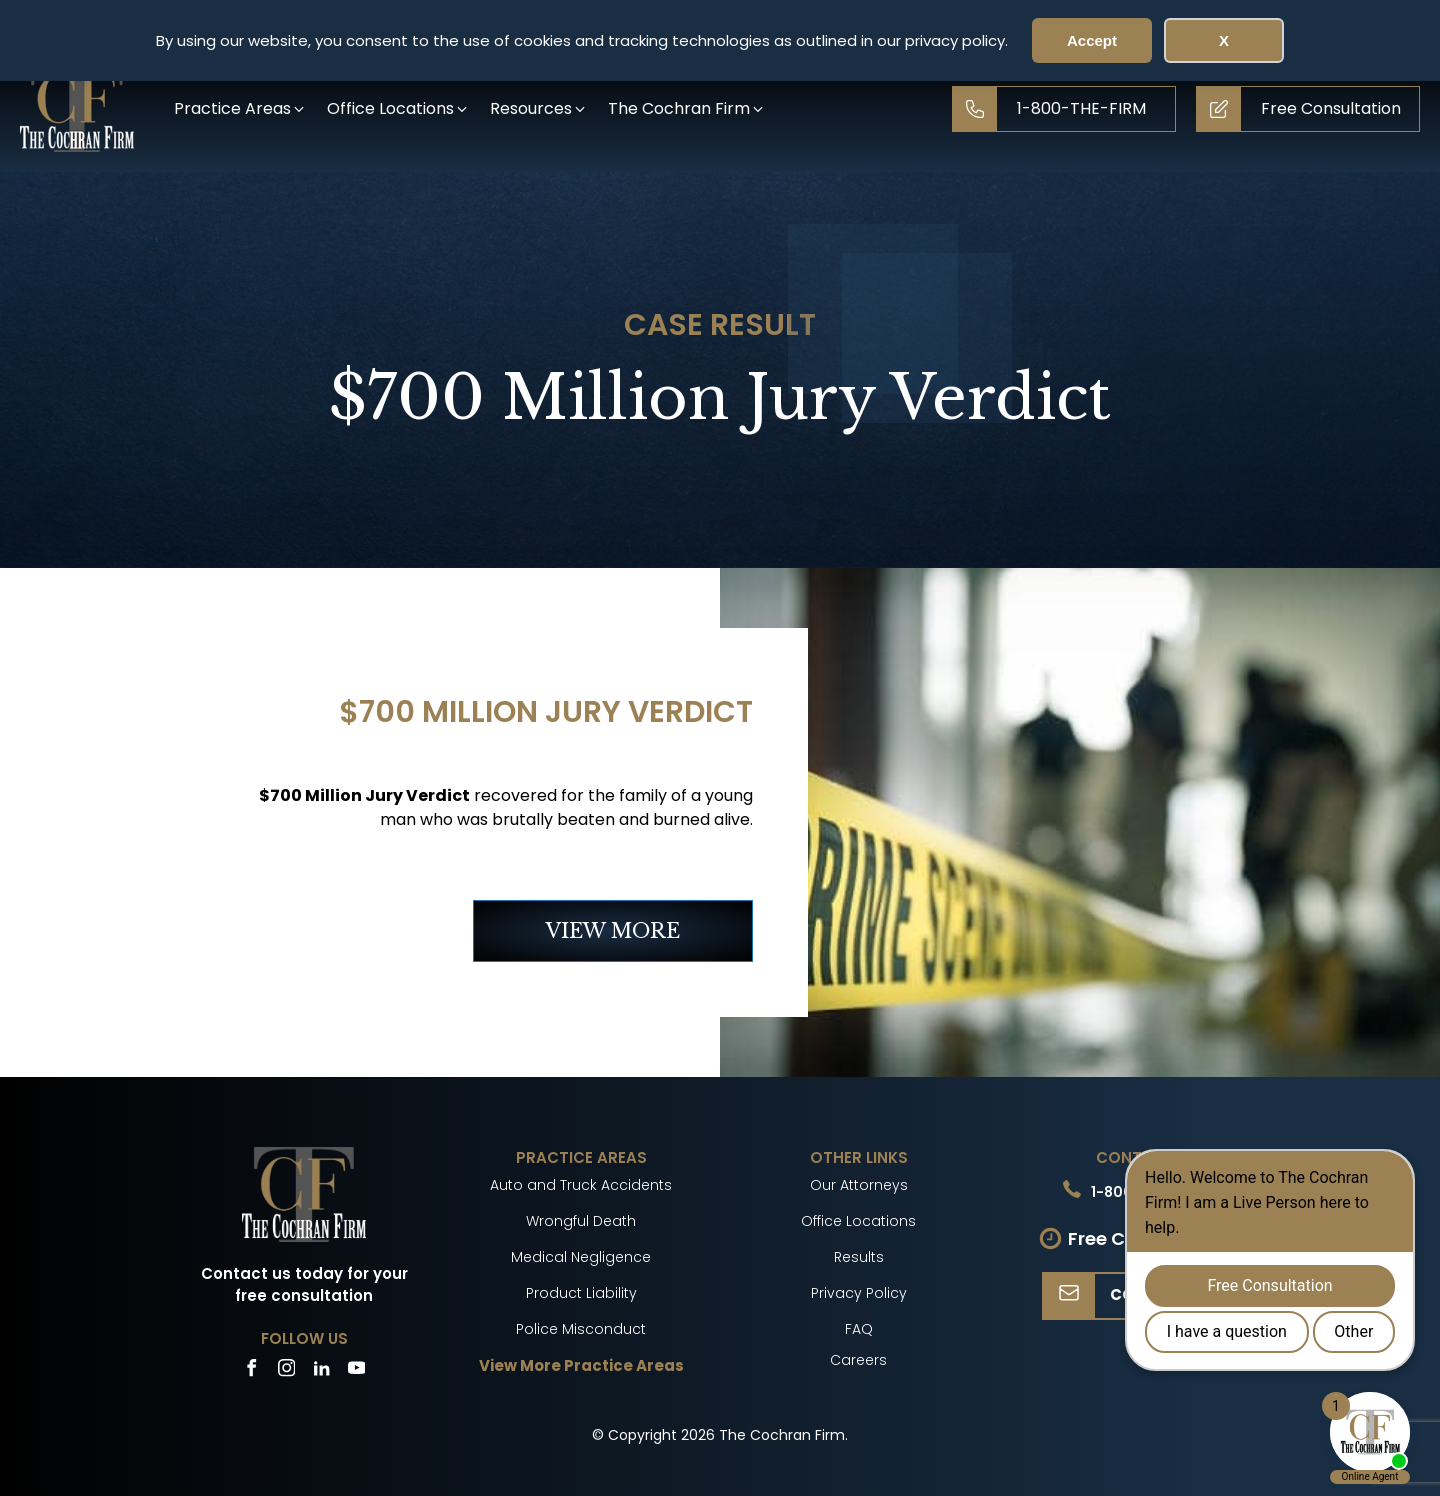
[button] (240, 108)
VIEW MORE (613, 931)
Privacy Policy (859, 1293)
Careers (858, 1360)
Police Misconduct (581, 1329)
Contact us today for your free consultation (304, 1285)
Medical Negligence (581, 1257)
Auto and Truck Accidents (581, 1185)
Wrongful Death (581, 1221)
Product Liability (581, 1293)
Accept (1092, 40)
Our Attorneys (859, 1185)
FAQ (859, 1329)
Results (859, 1257)
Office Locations (858, 1221)
